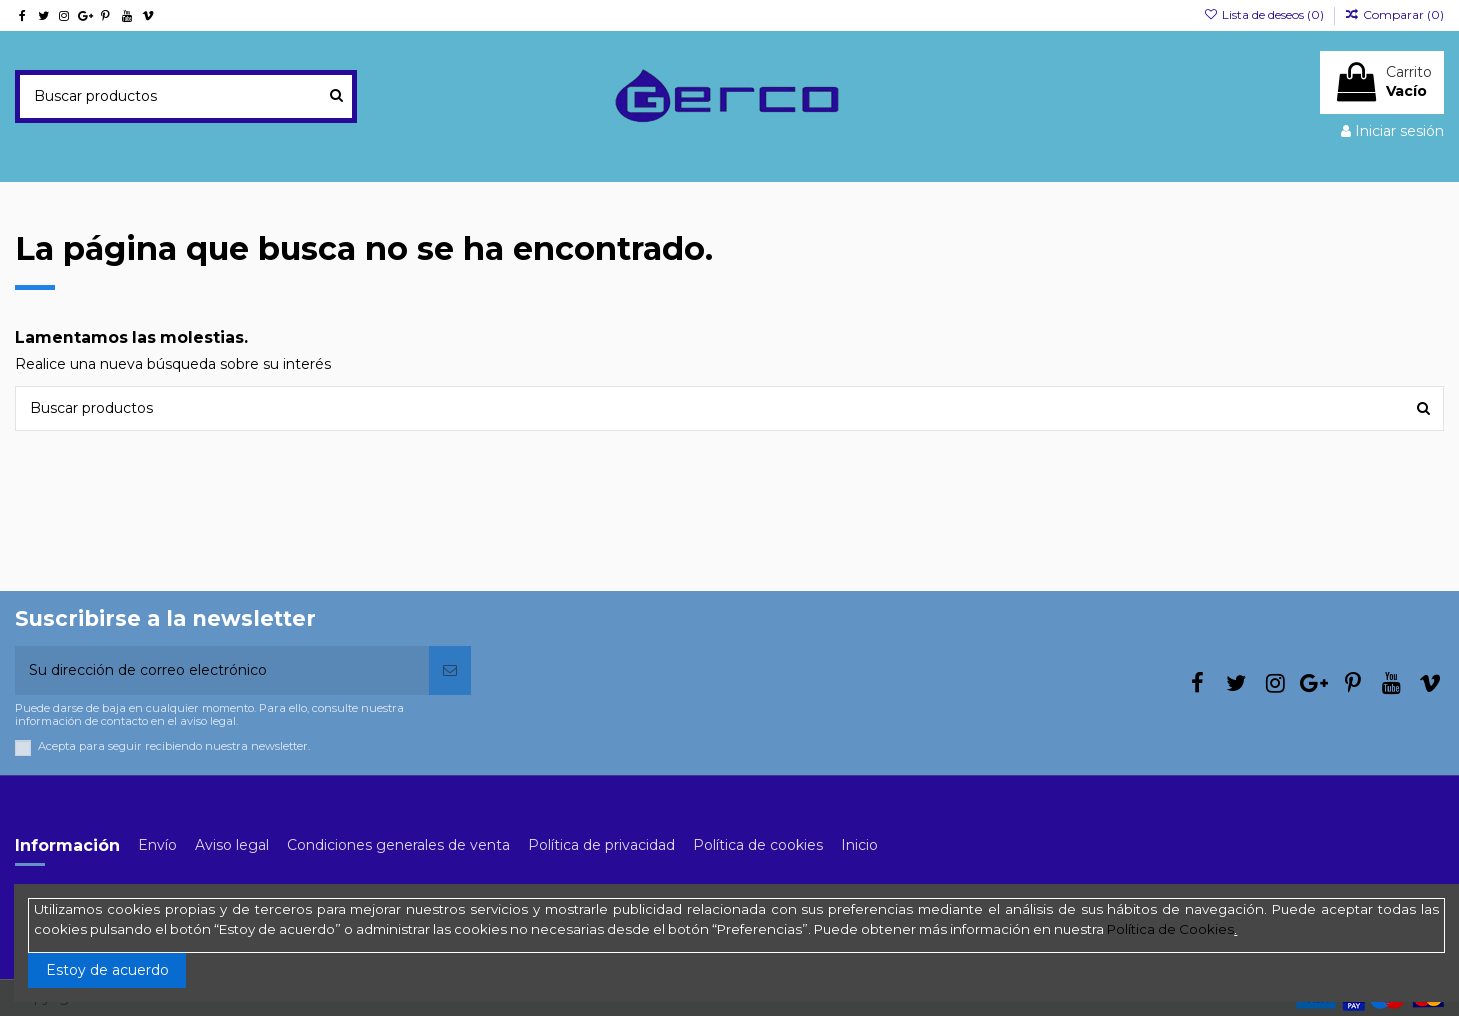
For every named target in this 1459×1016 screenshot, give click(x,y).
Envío (157, 845)
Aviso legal (232, 845)
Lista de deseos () (1264, 14)
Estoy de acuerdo (107, 970)
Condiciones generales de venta (398, 845)
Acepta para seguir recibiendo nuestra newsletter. (174, 746)
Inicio (859, 845)
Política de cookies (758, 845)
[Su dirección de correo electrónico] (222, 670)
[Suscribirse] (450, 670)
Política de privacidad (601, 845)
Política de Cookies (1170, 929)
